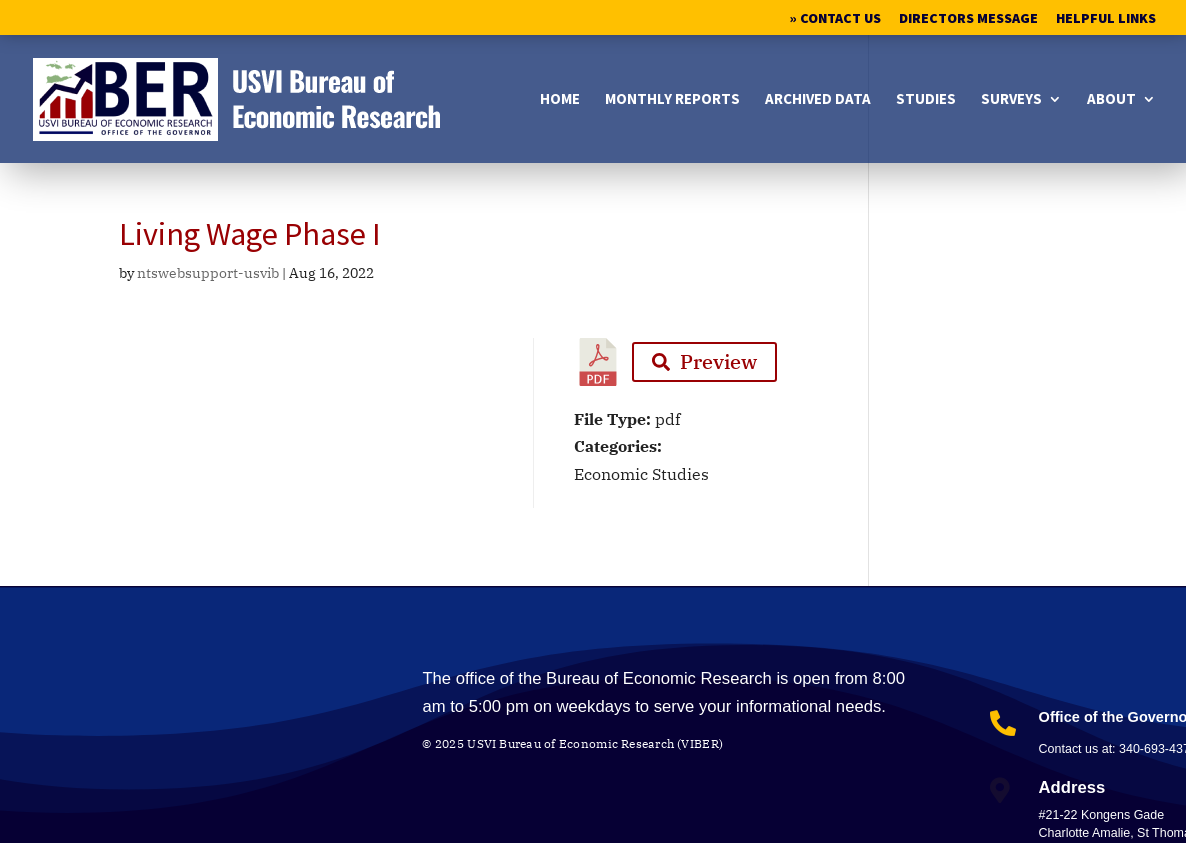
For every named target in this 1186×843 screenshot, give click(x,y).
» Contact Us (835, 19)
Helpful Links (1106, 19)
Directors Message (968, 19)
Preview (704, 361)
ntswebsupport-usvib (208, 273)
